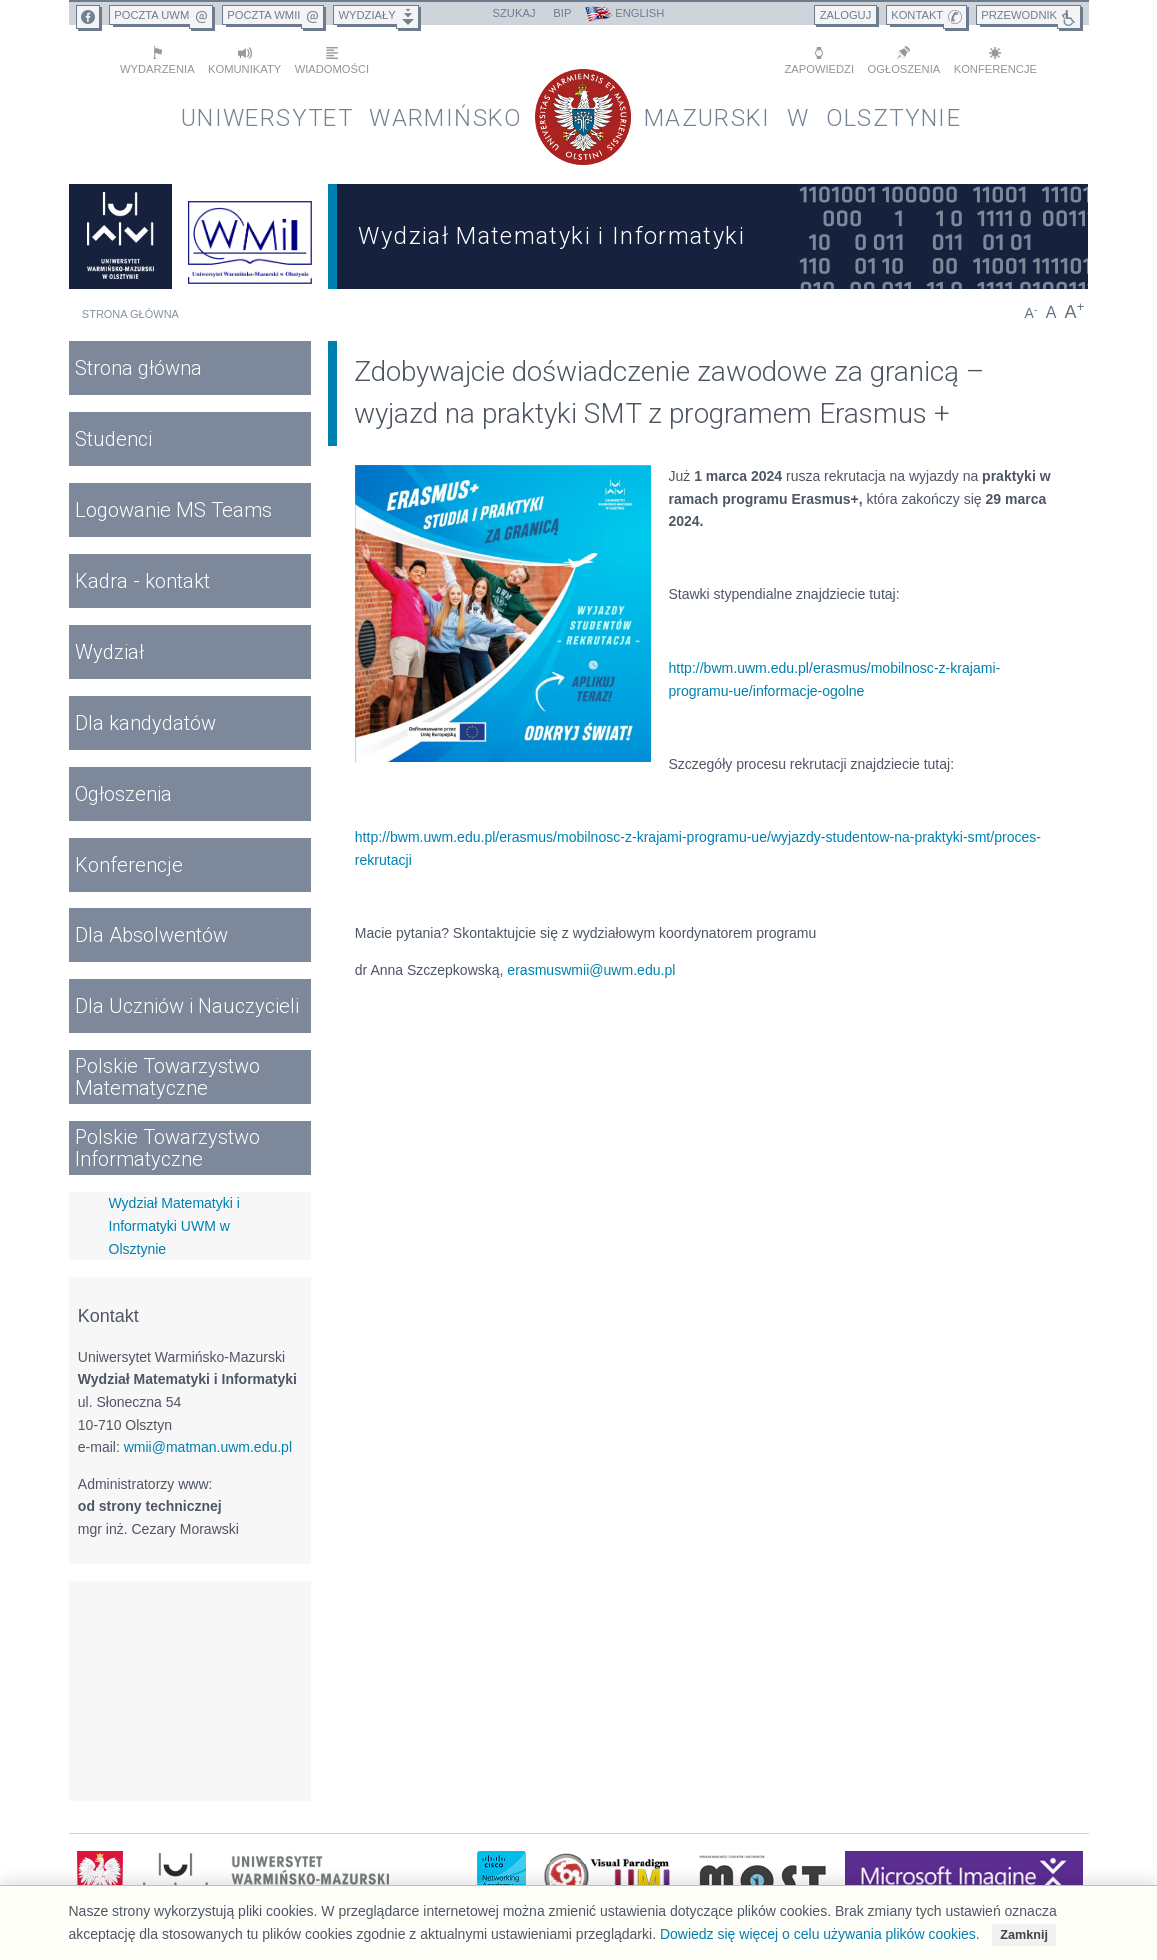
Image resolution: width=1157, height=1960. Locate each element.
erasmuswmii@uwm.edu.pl (590, 969)
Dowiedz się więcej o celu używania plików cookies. (820, 1934)
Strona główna (130, 314)
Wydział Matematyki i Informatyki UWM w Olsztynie (174, 1225)
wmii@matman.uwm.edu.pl (208, 1447)
